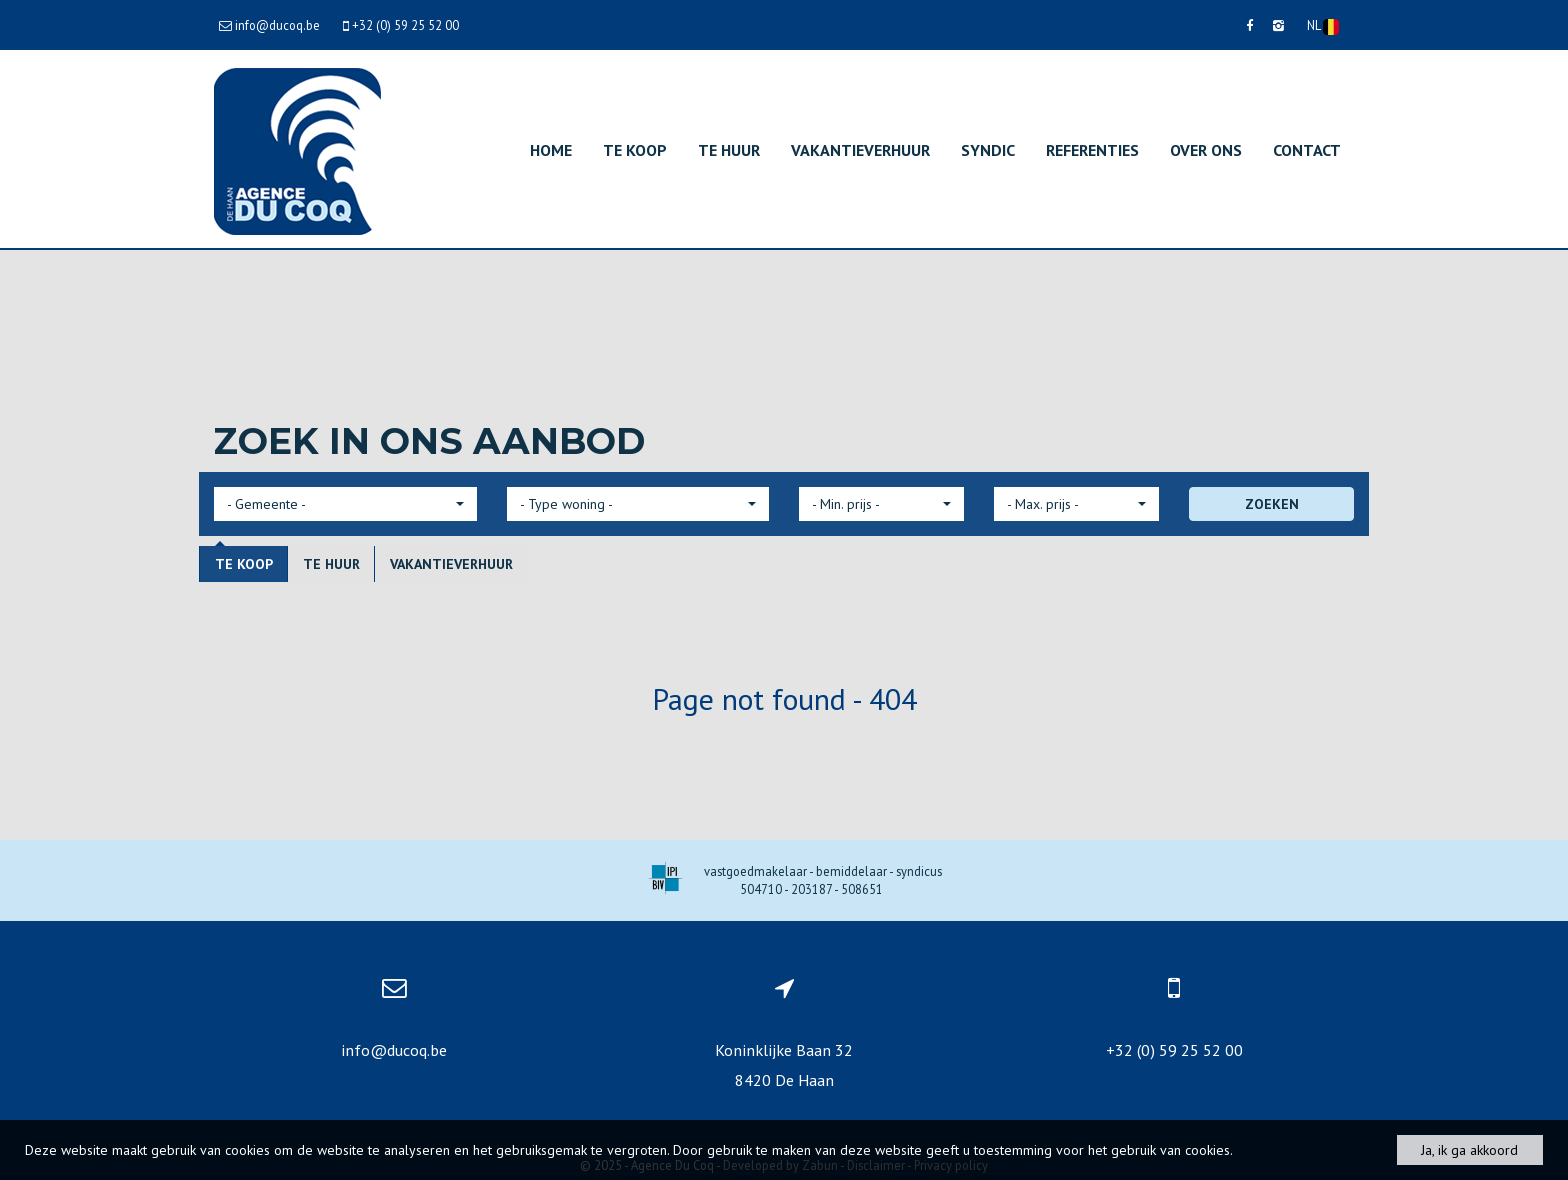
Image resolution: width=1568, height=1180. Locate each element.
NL (1323, 26)
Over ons (1206, 150)
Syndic (988, 150)
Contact (1307, 150)
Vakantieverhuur (860, 150)
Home (551, 150)
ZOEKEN (1272, 504)
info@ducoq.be (394, 1050)
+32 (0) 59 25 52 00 (1174, 1050)
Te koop (635, 150)
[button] (345, 504)
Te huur (729, 150)
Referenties (1092, 150)
